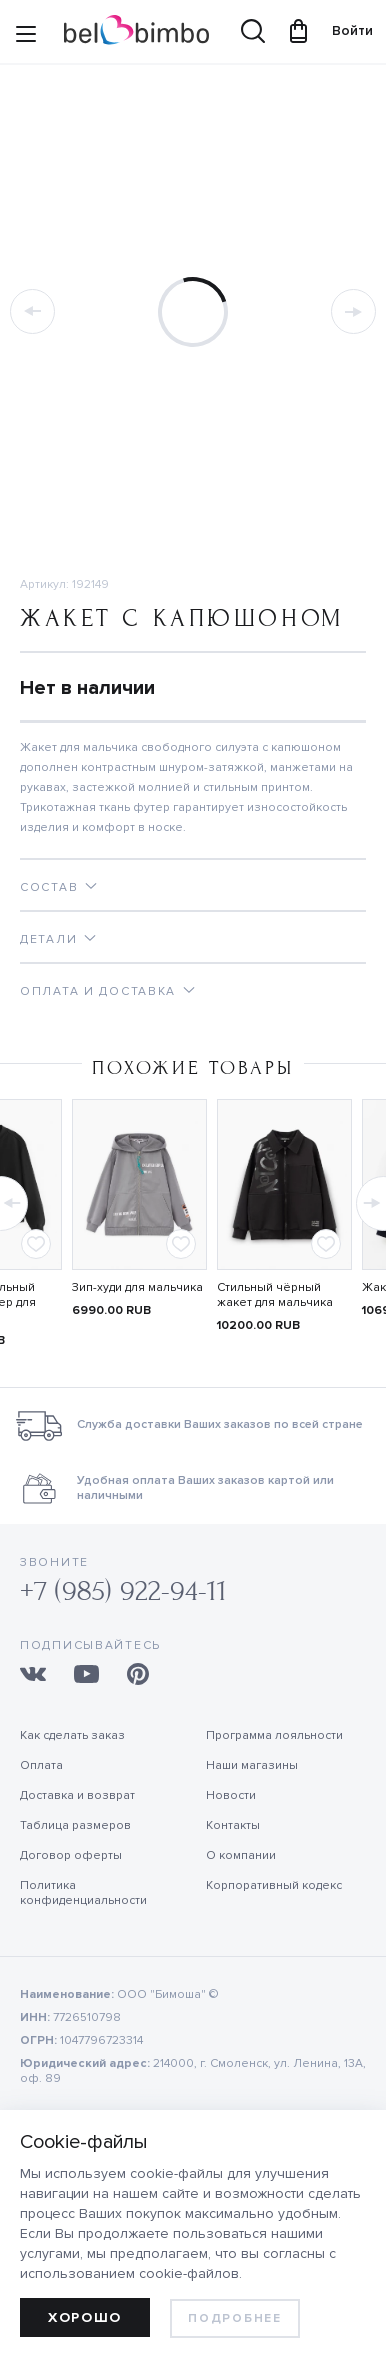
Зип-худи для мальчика (137, 1287)
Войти (343, 30)
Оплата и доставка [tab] (98, 991)
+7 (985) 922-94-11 (123, 1591)
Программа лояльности (274, 1735)
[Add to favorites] (36, 1244)
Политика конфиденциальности (83, 1893)
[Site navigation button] (26, 37)
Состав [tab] (49, 887)
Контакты (233, 1825)
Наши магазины (252, 1765)
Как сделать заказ (72, 1735)
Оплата (41, 1765)
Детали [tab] (48, 939)
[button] (369, 1198)
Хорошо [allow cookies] (85, 2317)
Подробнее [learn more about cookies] (234, 2318)
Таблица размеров (75, 1825)
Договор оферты (71, 1855)
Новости (231, 1795)
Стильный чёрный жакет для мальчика (275, 1295)
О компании (241, 1855)
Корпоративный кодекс (274, 1885)
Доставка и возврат (77, 1795)
